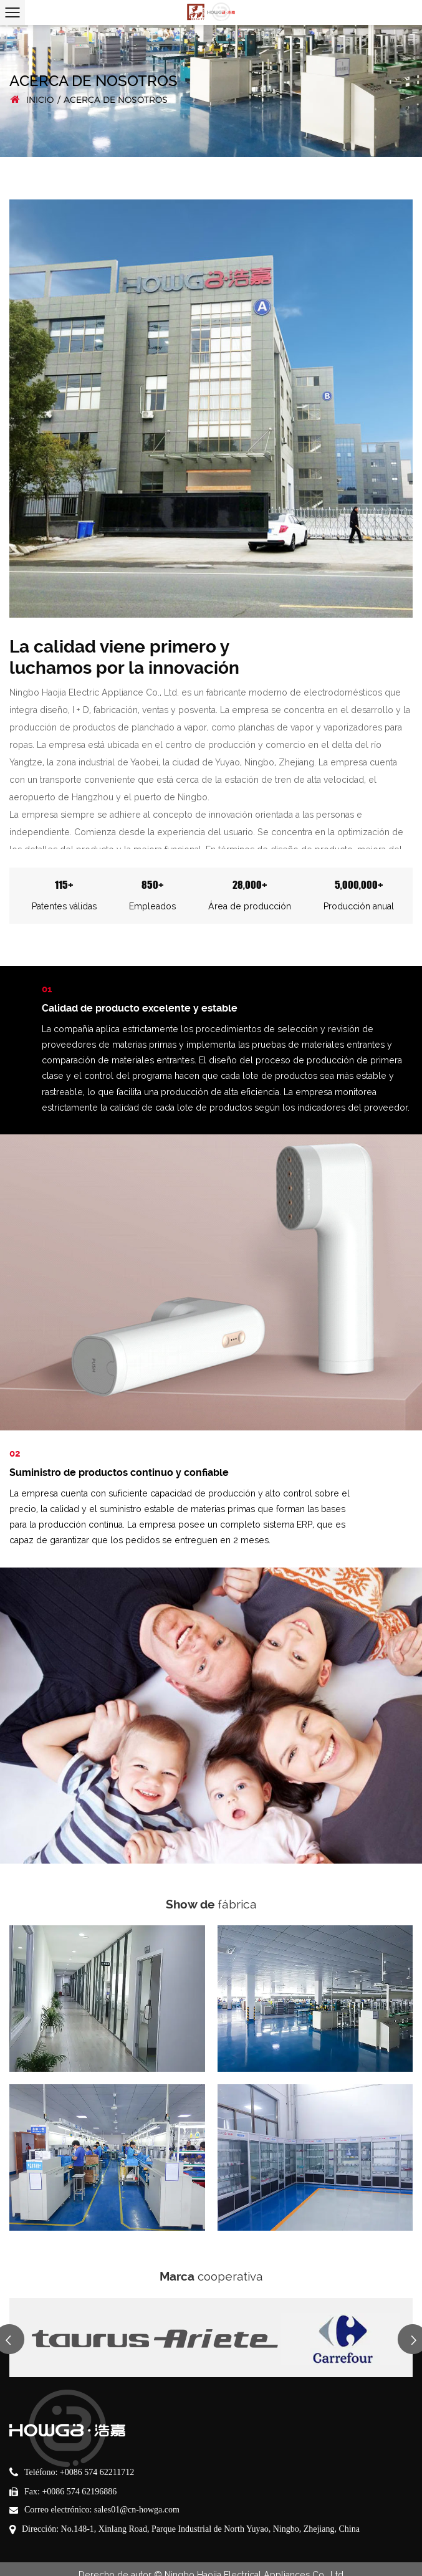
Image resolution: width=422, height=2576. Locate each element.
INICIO (40, 99)
